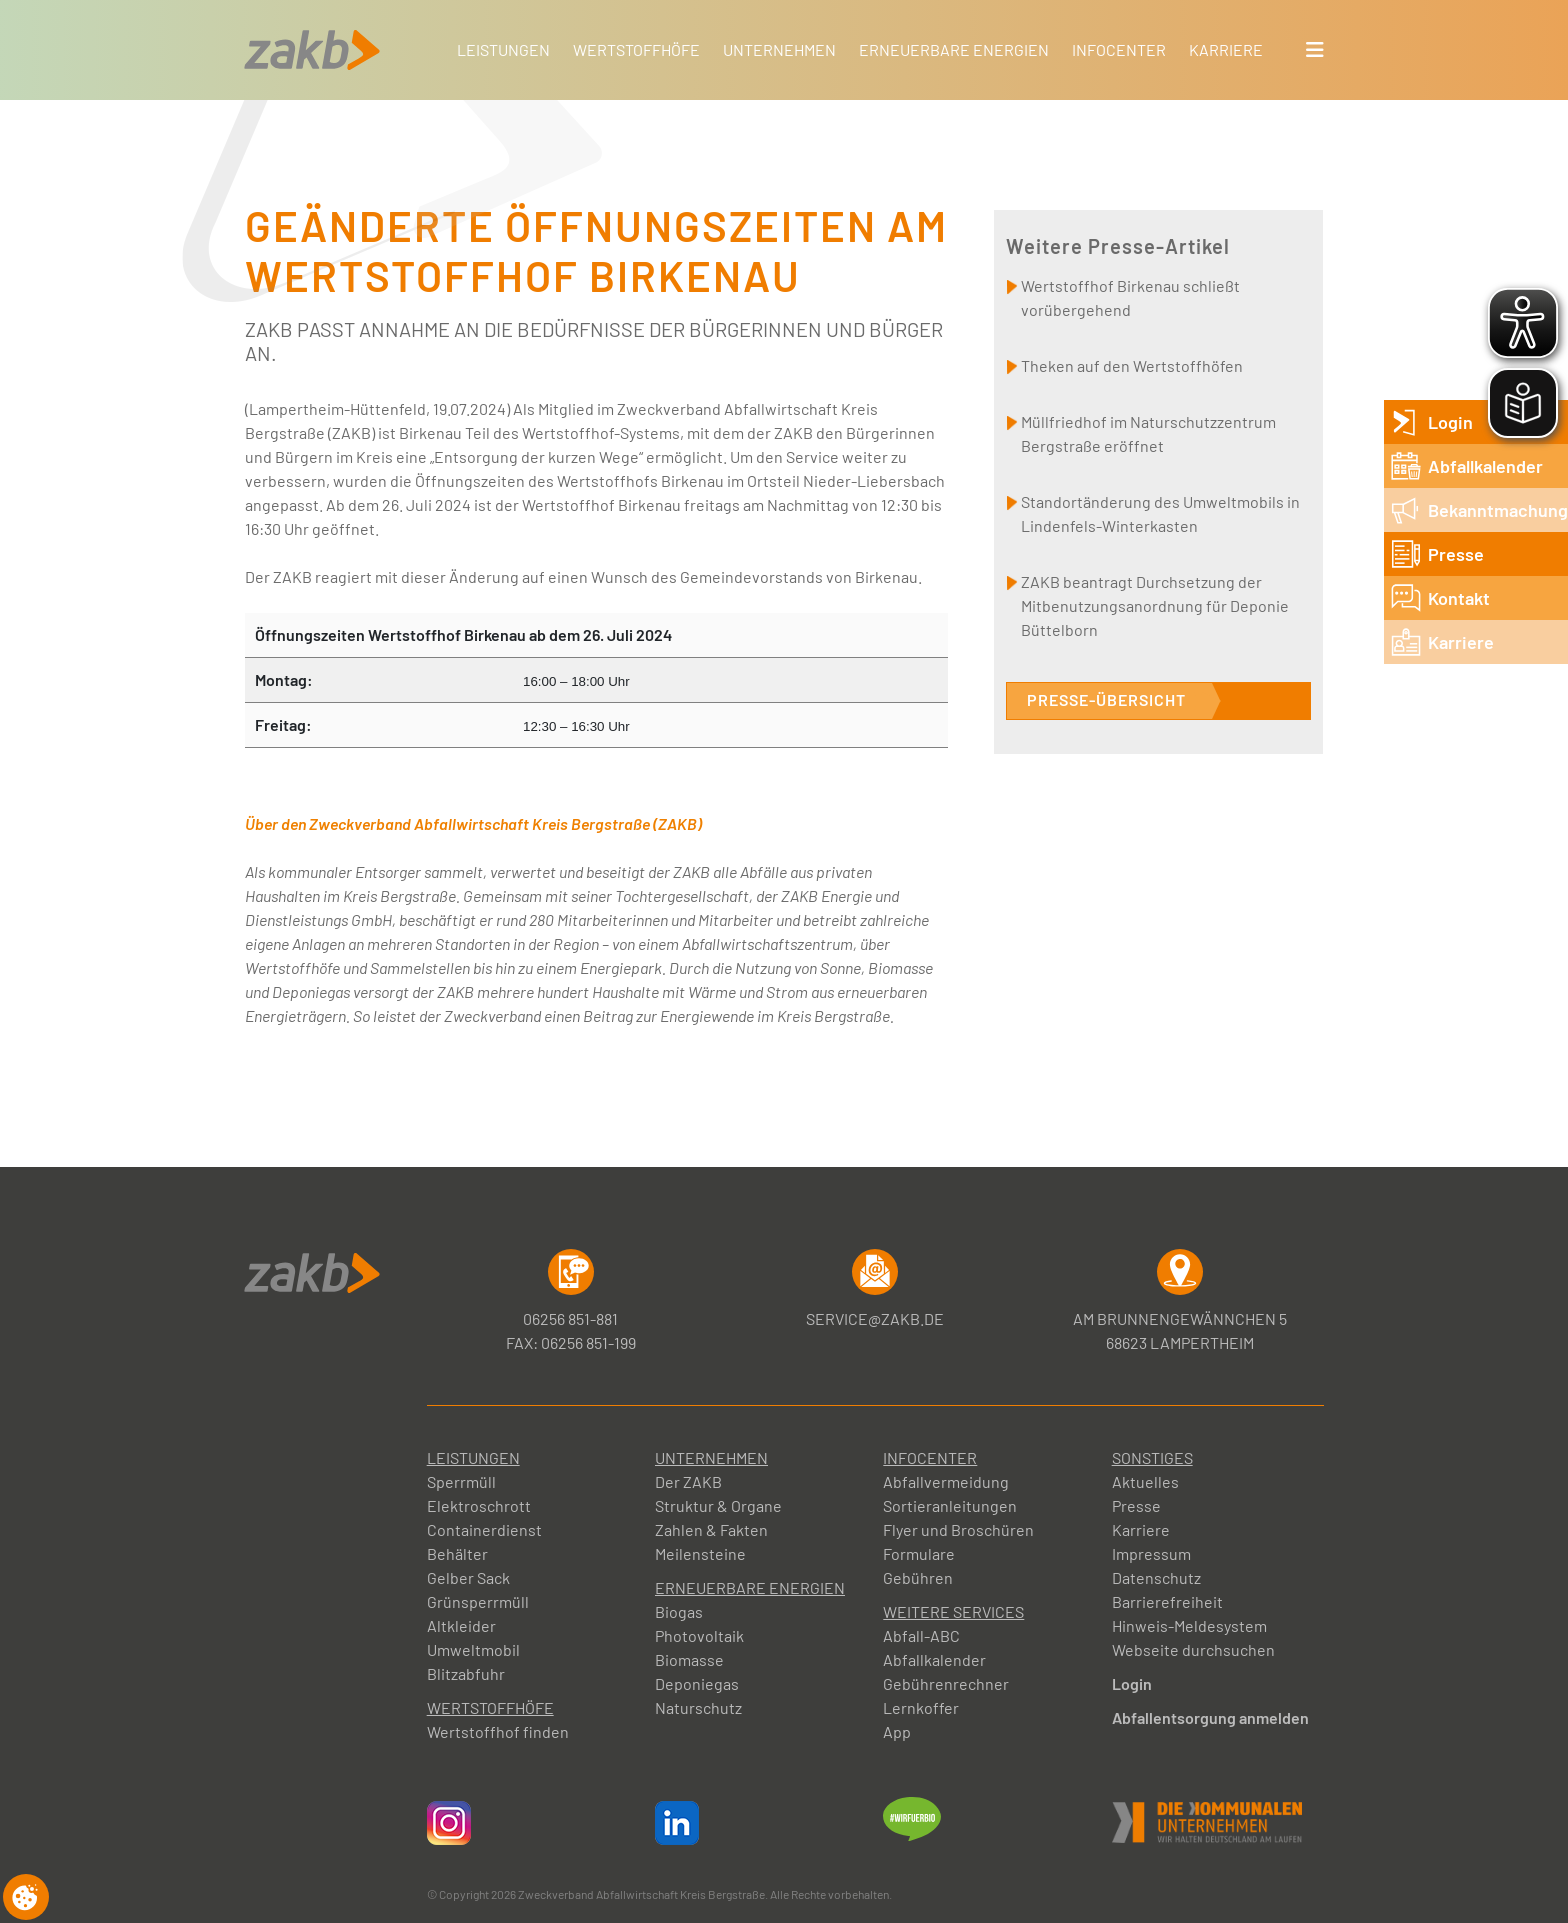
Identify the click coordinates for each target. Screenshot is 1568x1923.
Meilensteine (700, 1553)
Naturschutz (698, 1707)
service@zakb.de (875, 1288)
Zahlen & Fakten (711, 1529)
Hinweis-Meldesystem (1189, 1625)
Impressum (1151, 1553)
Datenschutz (1156, 1577)
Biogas (679, 1611)
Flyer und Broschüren (958, 1529)
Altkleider (461, 1625)
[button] (1315, 50)
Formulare (919, 1553)
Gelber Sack (468, 1577)
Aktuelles (1145, 1481)
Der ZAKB (688, 1481)
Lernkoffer (921, 1707)
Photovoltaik (699, 1635)
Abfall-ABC (921, 1635)
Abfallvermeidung (946, 1481)
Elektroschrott (479, 1505)
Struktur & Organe (718, 1505)
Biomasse (689, 1659)
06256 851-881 (570, 1288)
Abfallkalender (934, 1659)
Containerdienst (484, 1529)
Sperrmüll (461, 1481)
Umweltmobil (473, 1649)
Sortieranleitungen (950, 1505)
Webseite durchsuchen (1193, 1649)
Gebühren (918, 1577)
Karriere (1141, 1529)
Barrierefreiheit (1167, 1601)
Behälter (457, 1553)
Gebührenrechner (946, 1683)
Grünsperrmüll (478, 1601)
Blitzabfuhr (466, 1673)
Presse (1136, 1505)
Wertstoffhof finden (498, 1731)
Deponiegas (697, 1683)
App (897, 1731)
